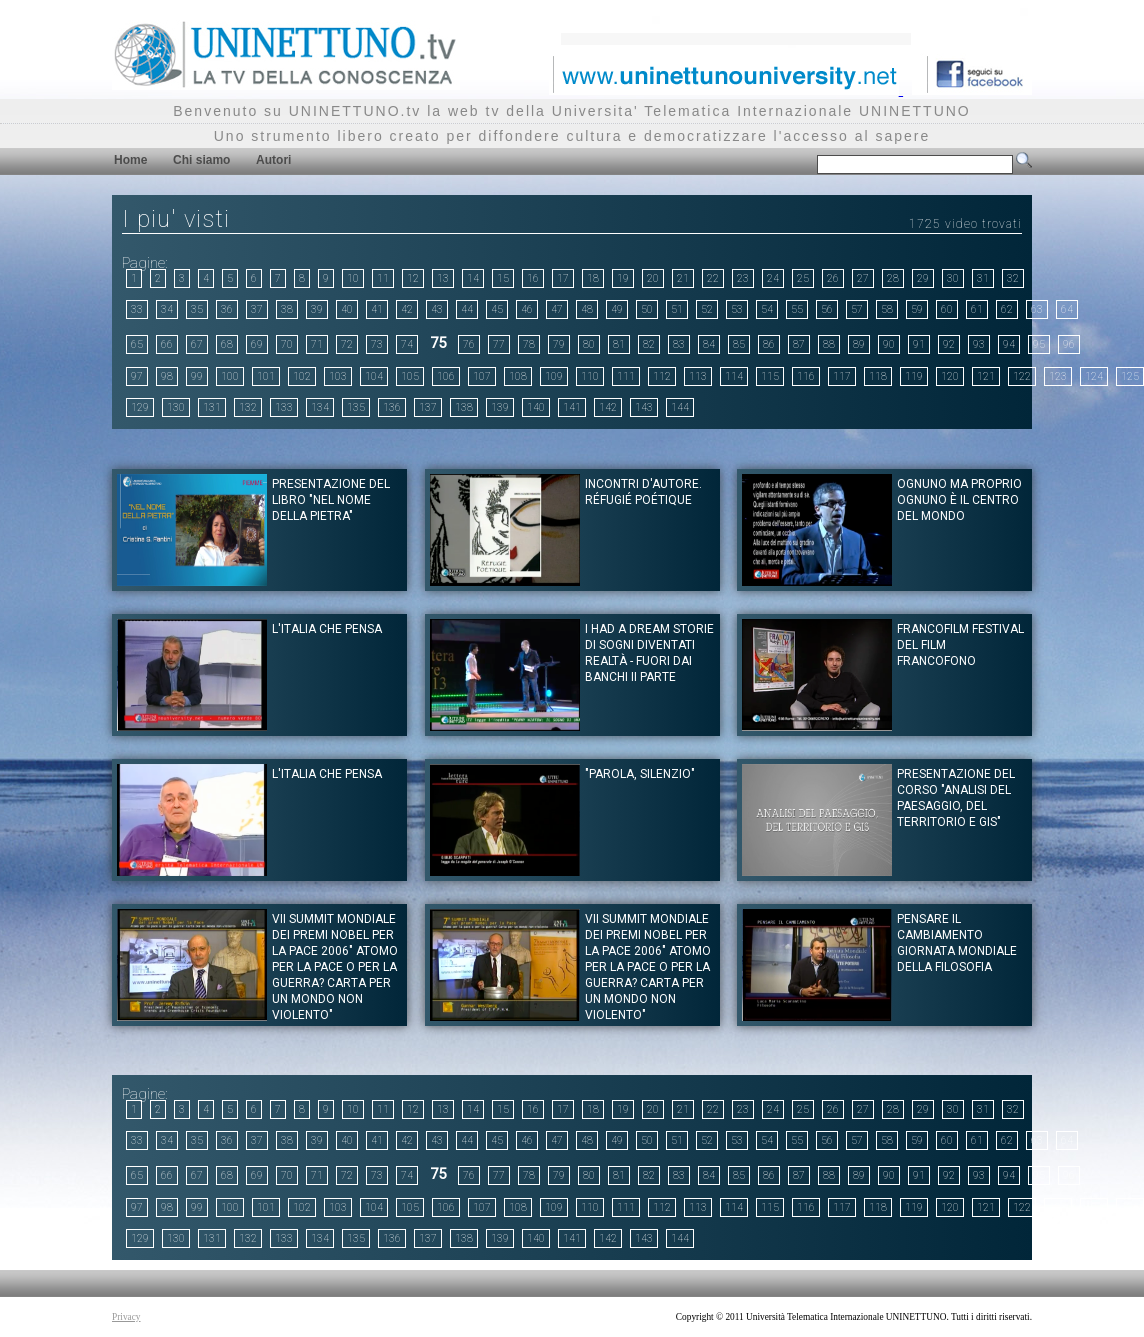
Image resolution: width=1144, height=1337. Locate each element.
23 (743, 278)
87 (799, 344)
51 (677, 309)
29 (923, 278)
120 (950, 376)
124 (1094, 376)
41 (377, 309)
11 (383, 278)
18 (593, 278)
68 (227, 344)
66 (167, 344)
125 (1130, 376)
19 (623, 278)
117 (842, 376)
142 (608, 407)
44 (467, 309)
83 (679, 344)
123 (1058, 376)
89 (859, 344)
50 (647, 309)
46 (527, 309)
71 (317, 344)
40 (347, 309)
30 (953, 278)
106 (446, 376)
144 (680, 407)
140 (536, 407)
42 (407, 309)
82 (649, 344)
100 (230, 376)
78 (529, 344)
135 (356, 407)
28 (893, 278)
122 (1022, 376)
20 (653, 278)
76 (469, 344)
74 (407, 344)
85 (739, 344)
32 (1013, 278)
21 (683, 278)
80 (589, 344)
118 (878, 376)
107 (482, 376)
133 (284, 407)
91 (919, 344)
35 (197, 309)
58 (887, 309)
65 (137, 344)
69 (257, 344)
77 (499, 344)
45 (497, 309)
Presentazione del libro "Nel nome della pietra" (331, 500)
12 (413, 278)
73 (377, 344)
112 (662, 376)
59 (917, 309)
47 (557, 309)
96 (1069, 344)
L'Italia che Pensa (327, 629)
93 (979, 344)
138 (464, 407)
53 (737, 309)
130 (176, 407)
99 (197, 376)
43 (437, 309)
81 (619, 344)
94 (1009, 344)
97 (137, 376)
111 (626, 376)
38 (287, 309)
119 (914, 376)
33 (137, 309)
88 (829, 344)
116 (806, 376)
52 (707, 309)
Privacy (126, 1317)
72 (347, 344)
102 (302, 376)
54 (767, 309)
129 (140, 407)
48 (587, 309)
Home (130, 160)
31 (983, 278)
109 (554, 376)
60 (947, 309)
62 (1007, 309)
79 (559, 344)
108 (518, 376)
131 (212, 407)
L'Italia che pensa (327, 774)
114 (734, 376)
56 (827, 309)
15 (503, 278)
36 (227, 309)
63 (1037, 309)
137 (428, 407)
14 (473, 278)
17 (563, 278)
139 (500, 407)
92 (949, 344)
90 (889, 344)
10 (353, 278)
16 (533, 278)
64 (1067, 309)
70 (287, 344)
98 (167, 376)
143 (644, 407)
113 (698, 376)
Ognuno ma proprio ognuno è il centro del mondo (959, 500)
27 (863, 278)
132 (248, 407)
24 (773, 278)
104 (374, 376)
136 (392, 407)
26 (833, 278)
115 (770, 376)
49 (617, 309)
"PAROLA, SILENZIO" (640, 774)
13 (443, 278)
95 (1039, 344)
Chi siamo (201, 160)
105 (410, 376)
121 (986, 376)
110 (590, 376)
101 (266, 376)
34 (167, 309)
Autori (273, 160)
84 (709, 344)
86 (769, 344)
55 (797, 309)
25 (803, 278)
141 (572, 407)
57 (857, 309)
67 (197, 344)
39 (317, 309)
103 (338, 376)
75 (438, 343)
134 (320, 407)
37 (257, 309)
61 (977, 309)
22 (713, 278)
